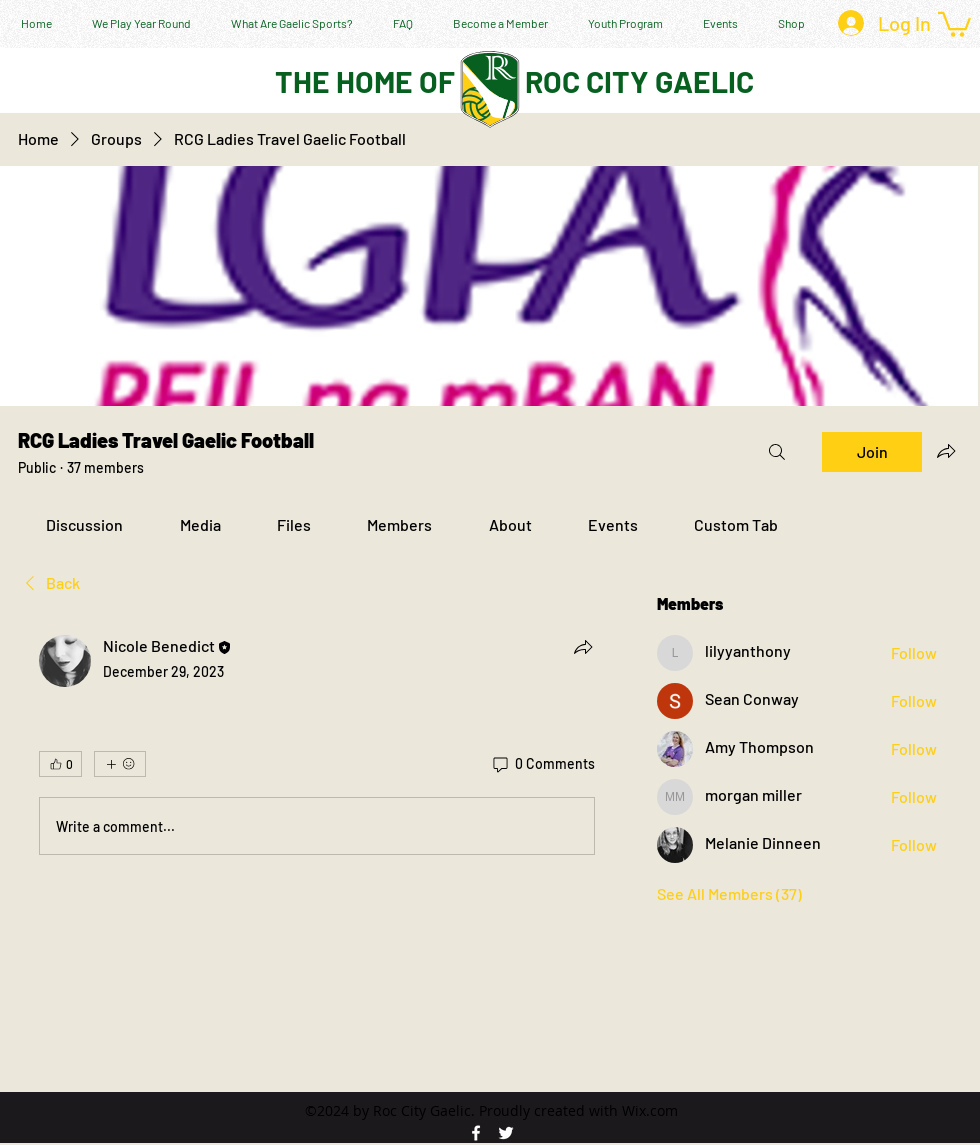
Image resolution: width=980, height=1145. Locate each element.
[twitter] (506, 1133)
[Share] (583, 647)
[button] (954, 23)
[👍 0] (60, 764)
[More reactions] (120, 764)
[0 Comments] (542, 764)
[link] (84, 524)
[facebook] (476, 1133)
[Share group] (946, 451)
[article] (317, 749)
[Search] (777, 452)
